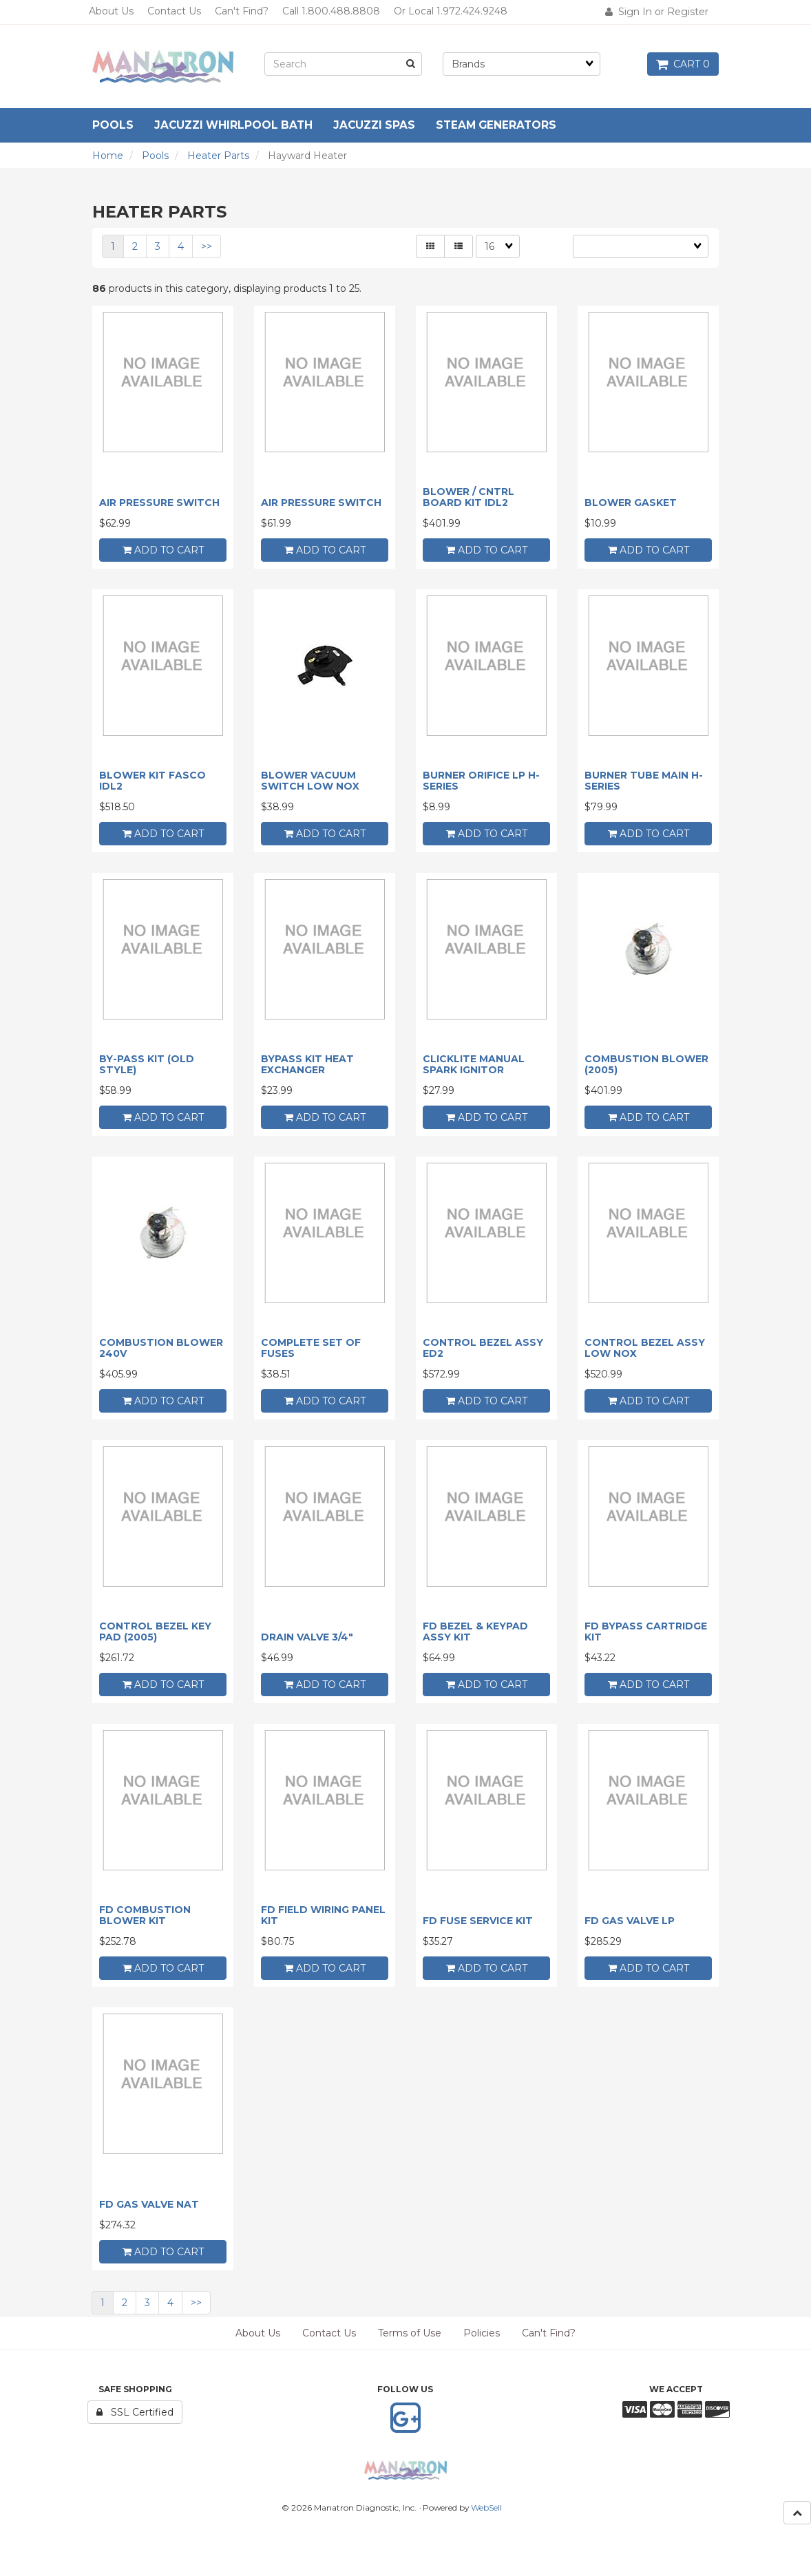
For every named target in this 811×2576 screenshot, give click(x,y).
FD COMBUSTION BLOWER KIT (145, 1914)
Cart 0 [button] (683, 64)
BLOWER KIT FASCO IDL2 (152, 780)
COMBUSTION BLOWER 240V (161, 1347)
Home (107, 155)
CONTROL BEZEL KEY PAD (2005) (155, 1631)
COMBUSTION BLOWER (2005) (646, 1064)
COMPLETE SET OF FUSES (311, 1347)
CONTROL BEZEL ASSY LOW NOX (644, 1347)
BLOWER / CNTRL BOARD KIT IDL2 (468, 496)
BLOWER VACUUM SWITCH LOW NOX (310, 780)
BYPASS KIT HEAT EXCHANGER (307, 1064)
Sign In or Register (656, 12)
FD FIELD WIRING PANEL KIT (323, 1914)
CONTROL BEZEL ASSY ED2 (483, 1347)
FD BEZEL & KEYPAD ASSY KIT (475, 1631)
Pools (155, 155)
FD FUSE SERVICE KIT (478, 1920)
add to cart (163, 550)
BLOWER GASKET (630, 502)
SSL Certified (134, 2412)
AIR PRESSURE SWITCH (159, 502)
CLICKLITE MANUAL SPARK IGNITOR (474, 1064)
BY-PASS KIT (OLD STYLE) (146, 1064)
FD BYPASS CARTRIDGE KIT (645, 1631)
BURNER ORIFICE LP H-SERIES (481, 780)
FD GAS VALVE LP (629, 1920)
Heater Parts (218, 155)
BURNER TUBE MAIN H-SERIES (643, 780)
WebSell (486, 2507)
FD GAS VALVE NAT (149, 2204)
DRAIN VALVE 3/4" (307, 1637)
